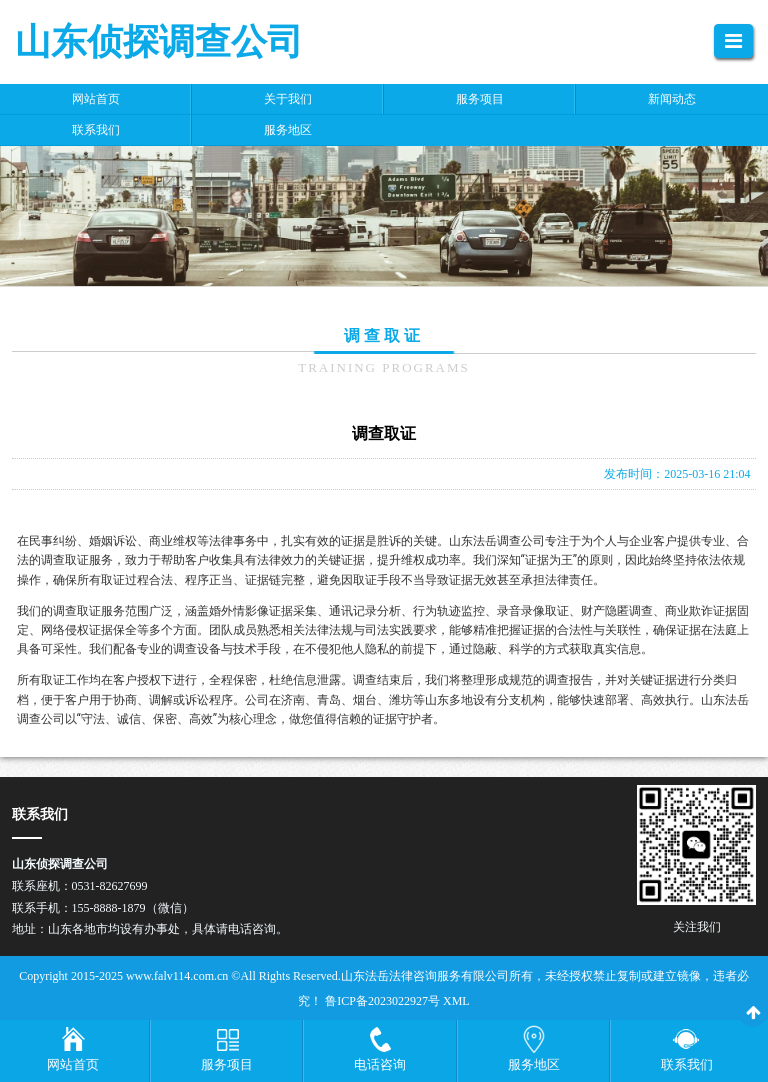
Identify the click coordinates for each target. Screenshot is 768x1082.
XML (456, 1001)
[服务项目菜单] (227, 1051)
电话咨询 (380, 1064)
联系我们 (687, 1064)
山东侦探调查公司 (159, 42)
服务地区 (534, 1064)
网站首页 (73, 1064)
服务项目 (227, 1064)
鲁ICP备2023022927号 (384, 1001)
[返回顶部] (753, 1012)
